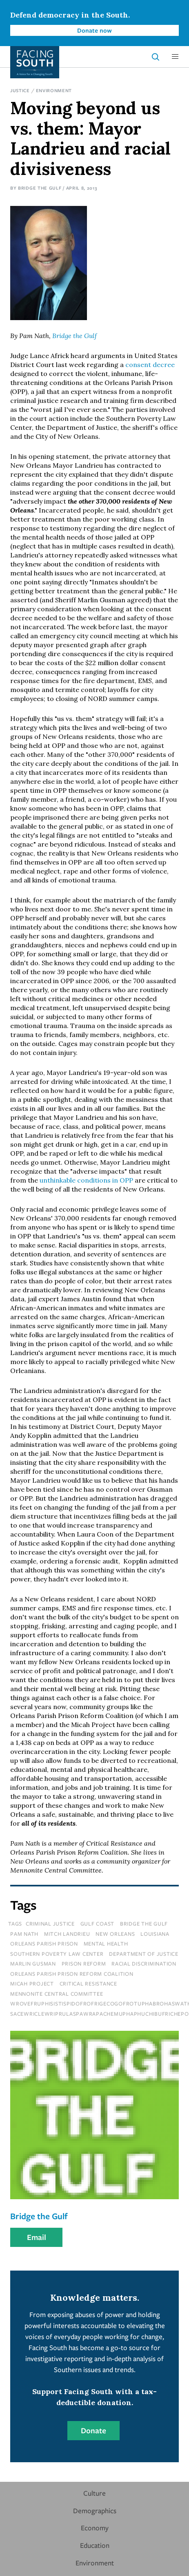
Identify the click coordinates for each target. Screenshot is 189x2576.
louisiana (154, 1933)
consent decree (150, 364)
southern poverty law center (56, 1953)
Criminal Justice (50, 1923)
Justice (20, 90)
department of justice (143, 1953)
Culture (94, 2493)
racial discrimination (143, 1963)
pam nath (24, 1933)
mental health (106, 1943)
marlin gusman (33, 1963)
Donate (93, 2430)
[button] (175, 56)
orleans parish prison (44, 1943)
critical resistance (88, 1983)
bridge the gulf (144, 1923)
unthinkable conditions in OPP (86, 1180)
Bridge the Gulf (39, 188)
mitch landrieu (67, 1933)
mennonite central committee (56, 1993)
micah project (32, 1983)
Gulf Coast (97, 1923)
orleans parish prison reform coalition (71, 1973)
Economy (95, 2527)
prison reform (84, 1963)
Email (36, 2237)
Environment (54, 90)
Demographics (94, 2510)
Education (94, 2545)
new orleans (115, 1933)
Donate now (94, 30)
